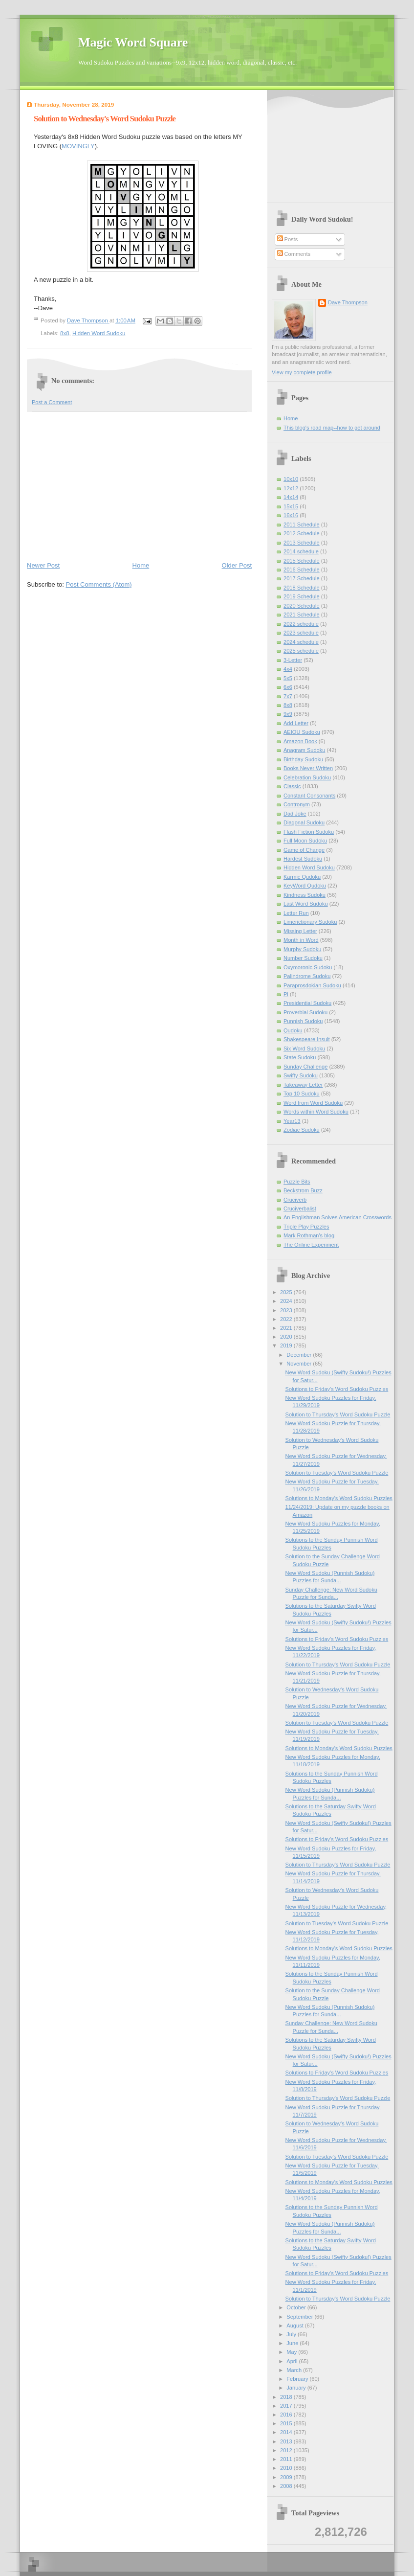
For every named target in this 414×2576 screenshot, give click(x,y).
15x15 (290, 506)
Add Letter (295, 723)
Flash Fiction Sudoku (308, 832)
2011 (287, 2459)
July (292, 2334)
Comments (293, 254)
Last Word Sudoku (305, 904)
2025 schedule (301, 651)
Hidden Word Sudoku (99, 333)
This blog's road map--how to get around (331, 428)
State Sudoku (299, 1057)
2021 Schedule (301, 614)
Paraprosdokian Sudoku (312, 985)
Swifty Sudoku (300, 1075)
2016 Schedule (301, 569)
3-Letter (292, 660)
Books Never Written (308, 768)
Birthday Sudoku (303, 759)
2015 (287, 2423)
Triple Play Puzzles (306, 1227)
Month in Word (301, 940)
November (299, 1364)
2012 (287, 2450)
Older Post (237, 565)
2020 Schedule (301, 606)
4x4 (287, 669)
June (293, 2343)
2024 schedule (301, 642)
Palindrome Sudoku (306, 976)
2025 (287, 1292)
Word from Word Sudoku (313, 1103)
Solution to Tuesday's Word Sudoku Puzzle (337, 1473)
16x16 (290, 515)
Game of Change (304, 850)
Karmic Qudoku (302, 877)
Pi (285, 994)
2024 (287, 1301)
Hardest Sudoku (302, 859)
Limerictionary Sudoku (310, 922)
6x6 (287, 687)
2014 (287, 2432)
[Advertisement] (139, 485)
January (296, 2388)
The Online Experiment (311, 1245)
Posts (287, 239)
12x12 (290, 488)
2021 (287, 1328)
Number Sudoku (303, 958)
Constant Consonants (309, 795)
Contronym (296, 804)
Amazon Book (300, 741)
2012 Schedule (301, 533)
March (294, 2370)
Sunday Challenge (305, 1067)
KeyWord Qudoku (304, 886)
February (297, 2379)
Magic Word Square (133, 42)
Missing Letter (300, 931)
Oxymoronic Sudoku (307, 967)
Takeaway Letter (303, 1085)
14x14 (290, 497)
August (295, 2325)
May (292, 2352)
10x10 (290, 479)
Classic (292, 786)
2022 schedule (301, 624)
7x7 (287, 696)
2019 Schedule (301, 596)
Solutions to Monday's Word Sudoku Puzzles (338, 1498)
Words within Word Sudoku (316, 1112)
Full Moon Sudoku (305, 840)
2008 (287, 2486)
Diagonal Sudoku (304, 822)
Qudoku (293, 1030)
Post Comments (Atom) (99, 584)
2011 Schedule (301, 524)
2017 (287, 2406)
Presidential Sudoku (307, 1003)
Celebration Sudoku (307, 777)
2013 (287, 2441)
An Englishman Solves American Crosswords (337, 1217)
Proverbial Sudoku (305, 1012)
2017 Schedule (301, 578)
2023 (287, 1310)
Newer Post (43, 565)
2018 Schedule (301, 588)
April (292, 2361)
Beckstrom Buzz (303, 1190)
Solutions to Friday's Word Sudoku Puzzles (337, 1389)
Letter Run (296, 913)
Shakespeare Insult (306, 1039)
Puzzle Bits (296, 1182)
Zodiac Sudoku (301, 1130)
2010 (287, 2468)
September (300, 2317)
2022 (287, 1319)
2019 (287, 1345)
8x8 (64, 333)
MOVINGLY (78, 146)
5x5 (287, 678)
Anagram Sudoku (304, 750)
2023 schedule (301, 633)
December (299, 1355)
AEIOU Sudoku (301, 732)
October (296, 2307)
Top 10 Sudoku (301, 1093)
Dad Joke (294, 814)
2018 (287, 2397)
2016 (287, 2414)
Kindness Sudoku (304, 895)
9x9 (287, 714)
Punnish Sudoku (303, 1021)
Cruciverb (294, 1200)
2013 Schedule (301, 543)
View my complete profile (302, 372)
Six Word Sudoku (304, 1048)
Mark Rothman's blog (308, 1235)
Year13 (292, 1121)
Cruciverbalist (299, 1208)
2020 (287, 1337)
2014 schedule (301, 551)
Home (141, 565)
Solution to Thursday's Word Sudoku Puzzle (338, 1414)
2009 (287, 2477)
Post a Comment (52, 402)
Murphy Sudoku (302, 949)
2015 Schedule (301, 561)
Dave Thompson (88, 320)
